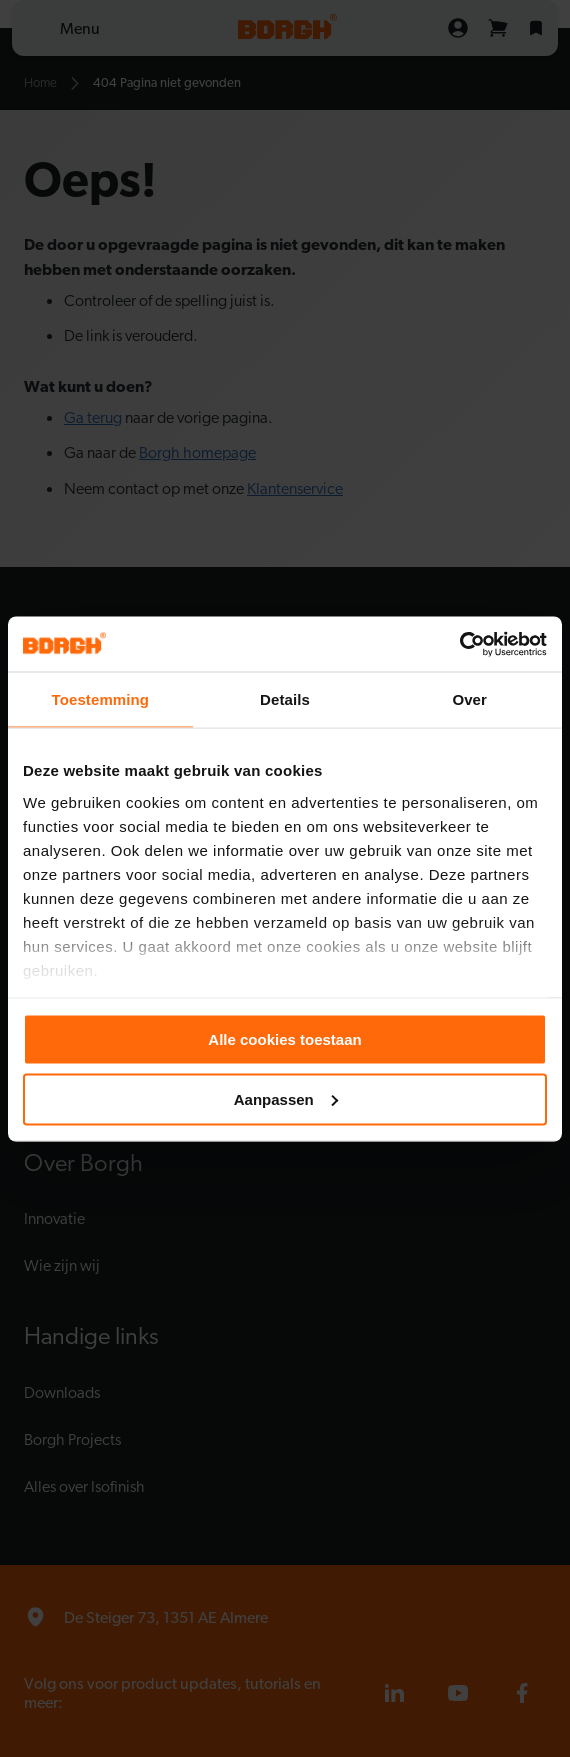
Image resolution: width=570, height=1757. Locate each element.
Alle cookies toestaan (284, 1039)
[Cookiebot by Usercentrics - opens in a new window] (459, 644)
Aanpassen (286, 1098)
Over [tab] (469, 699)
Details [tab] (285, 699)
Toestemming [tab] (101, 699)
